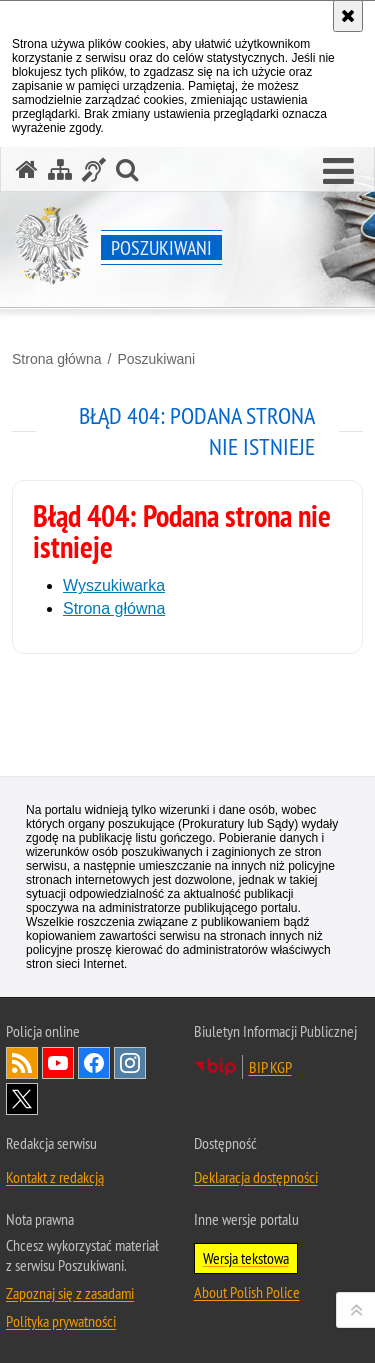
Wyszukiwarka (114, 585)
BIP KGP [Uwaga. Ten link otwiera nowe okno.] (270, 1067)
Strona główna (57, 359)
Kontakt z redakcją (55, 1177)
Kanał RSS (22, 1063)
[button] (338, 172)
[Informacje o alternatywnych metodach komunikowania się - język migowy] (94, 169)
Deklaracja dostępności (256, 1177)
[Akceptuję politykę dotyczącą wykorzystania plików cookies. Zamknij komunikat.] (348, 16)
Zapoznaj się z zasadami (70, 1293)
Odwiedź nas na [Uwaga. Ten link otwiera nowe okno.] (58, 1063)
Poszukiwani (156, 359)
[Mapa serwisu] (60, 169)
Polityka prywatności (61, 1321)
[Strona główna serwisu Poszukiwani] (27, 169)
